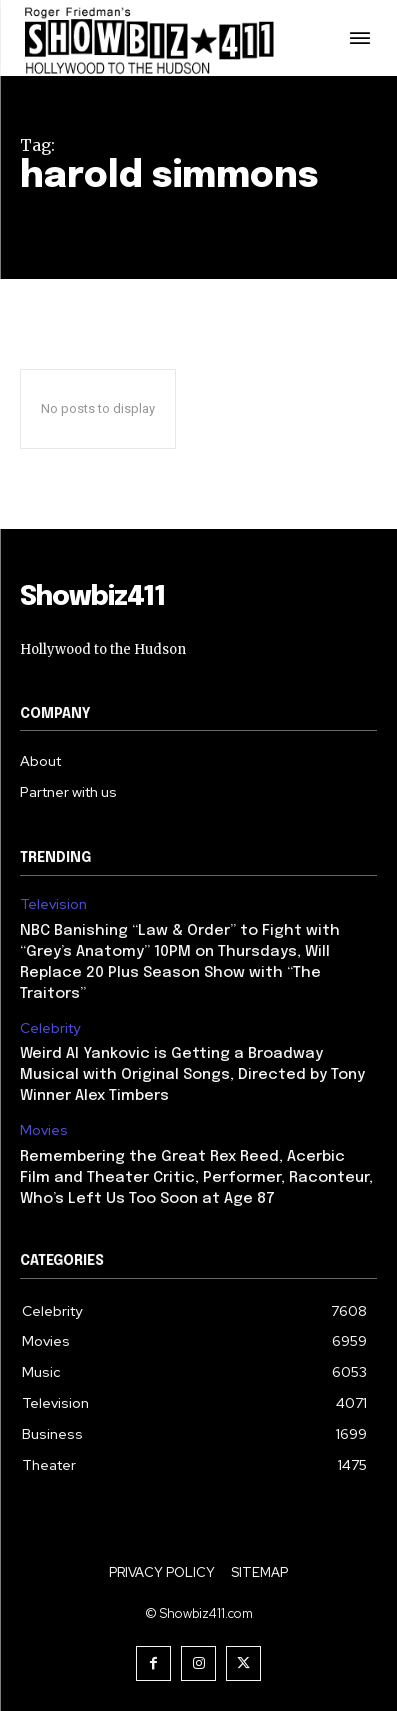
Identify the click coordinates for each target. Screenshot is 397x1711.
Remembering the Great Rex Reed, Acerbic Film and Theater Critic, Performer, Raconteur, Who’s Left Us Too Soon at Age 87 (196, 1178)
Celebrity (50, 1028)
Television (53, 904)
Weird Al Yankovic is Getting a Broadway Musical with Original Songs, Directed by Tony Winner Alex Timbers (192, 1075)
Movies (44, 1130)
